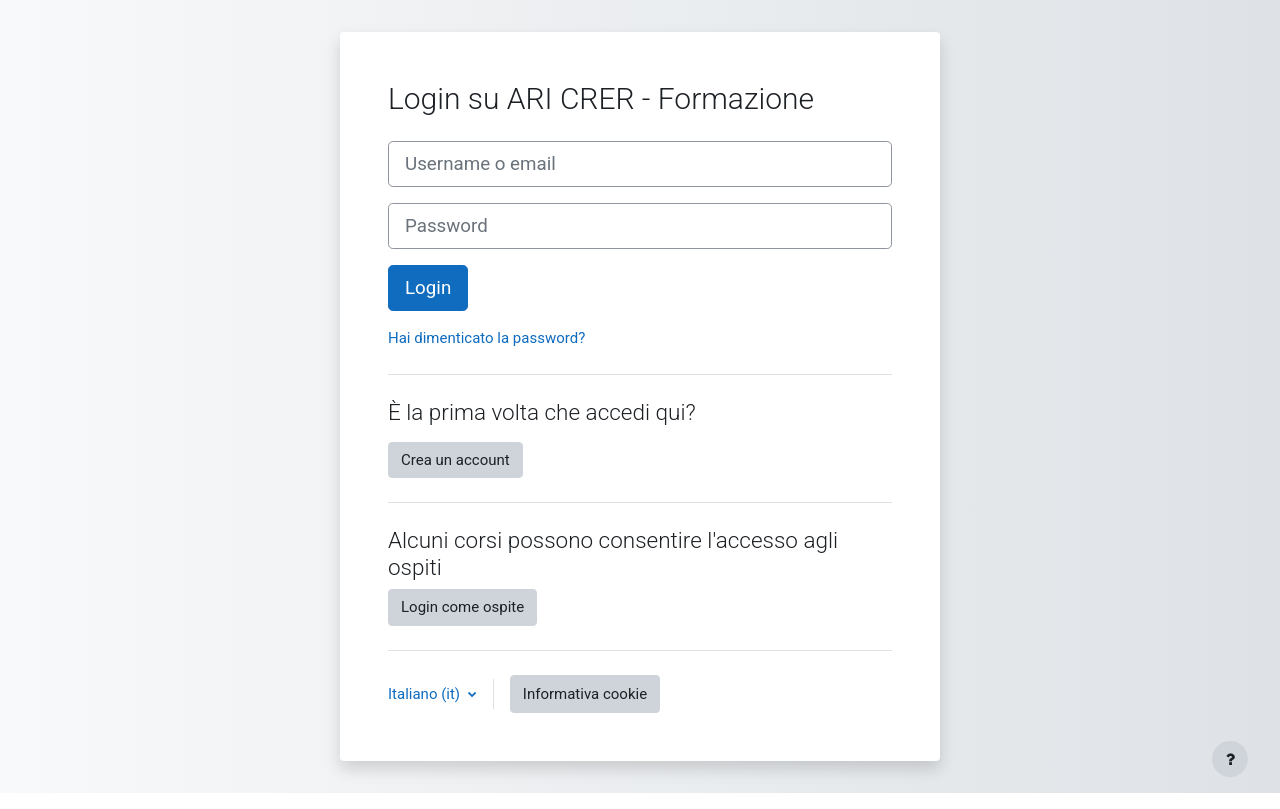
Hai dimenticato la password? (486, 338)
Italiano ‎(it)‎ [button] (426, 694)
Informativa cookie (585, 694)
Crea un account (455, 460)
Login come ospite (462, 607)
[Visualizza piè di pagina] (1230, 759)
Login (428, 288)
